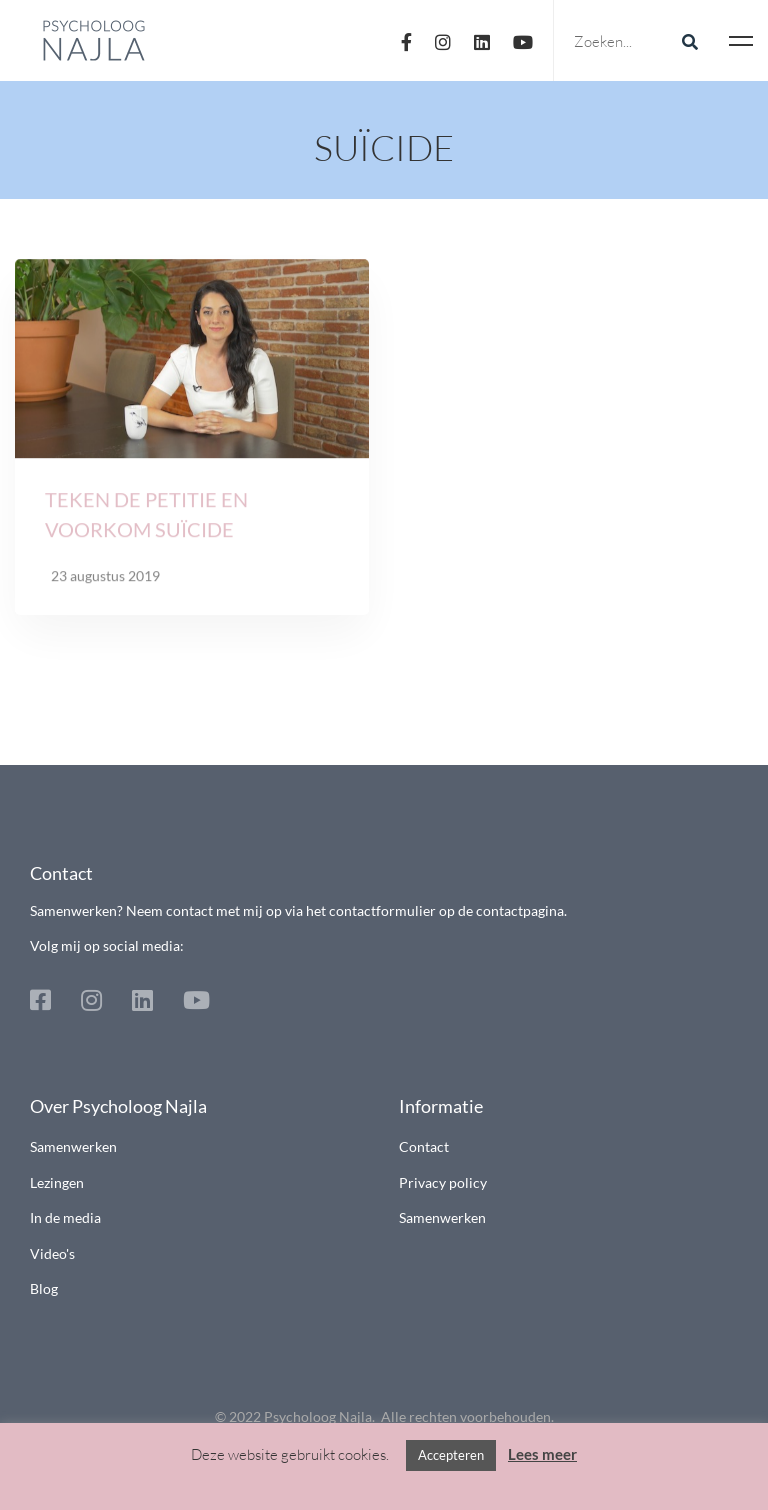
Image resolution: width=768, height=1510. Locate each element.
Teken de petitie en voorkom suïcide (146, 518)
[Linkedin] (482, 40)
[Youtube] (523, 40)
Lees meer (542, 1454)
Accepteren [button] (451, 1455)
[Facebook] (406, 40)
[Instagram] (443, 40)
